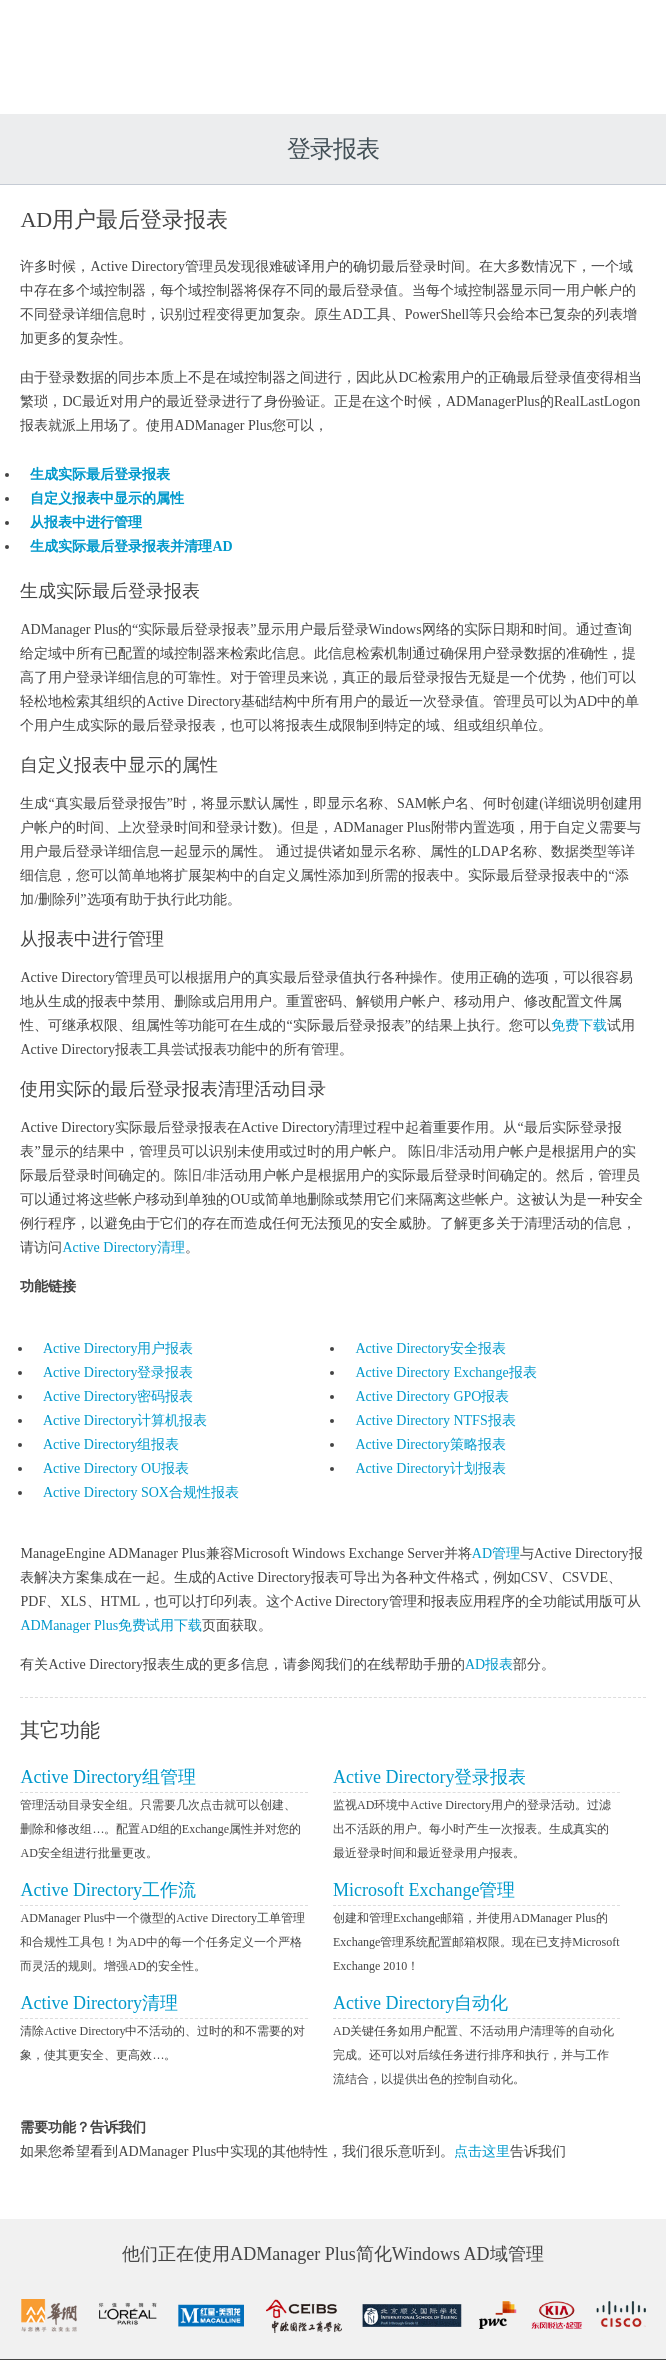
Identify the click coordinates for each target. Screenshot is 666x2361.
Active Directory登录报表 (114, 1372)
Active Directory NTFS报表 (436, 1420)
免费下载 (533, 1025)
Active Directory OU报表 (112, 1468)
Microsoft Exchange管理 (424, 1890)
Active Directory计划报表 (431, 1468)
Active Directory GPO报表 (433, 1396)
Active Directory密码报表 (114, 1396)
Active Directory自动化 (420, 2003)
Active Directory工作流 (104, 1890)
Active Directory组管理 (104, 1777)
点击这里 (478, 2151)
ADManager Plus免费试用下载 (108, 1625)
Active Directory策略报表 (431, 1444)
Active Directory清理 (92, 1247)
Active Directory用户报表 (114, 1348)
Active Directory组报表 (107, 1444)
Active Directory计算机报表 (121, 1420)
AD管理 (492, 1553)
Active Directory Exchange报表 (446, 1372)
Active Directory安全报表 (431, 1348)
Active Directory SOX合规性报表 (137, 1492)
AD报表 (485, 1664)
